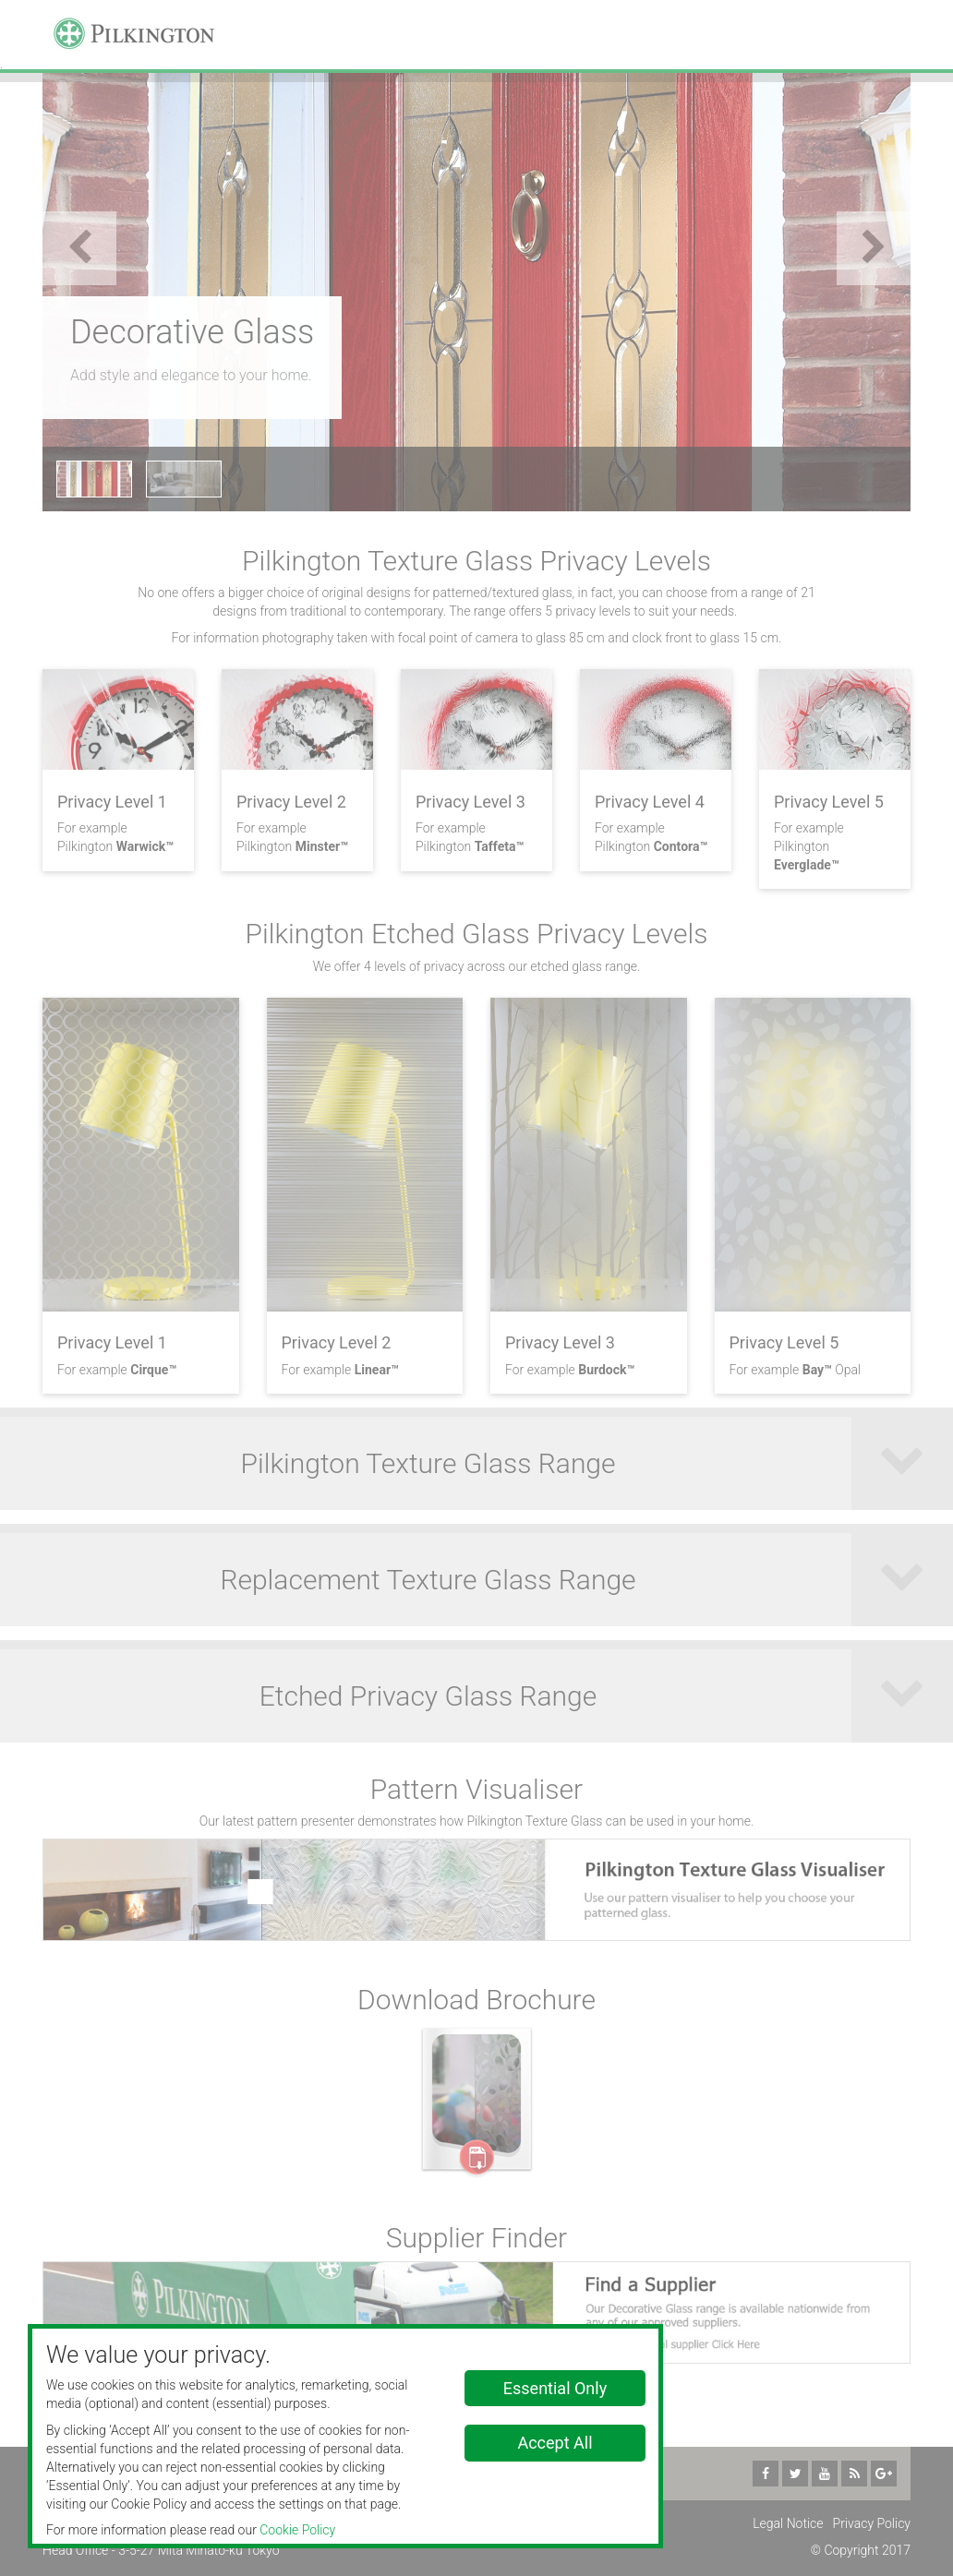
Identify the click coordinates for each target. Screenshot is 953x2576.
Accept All (554, 2442)
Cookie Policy (297, 2529)
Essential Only (555, 2388)
